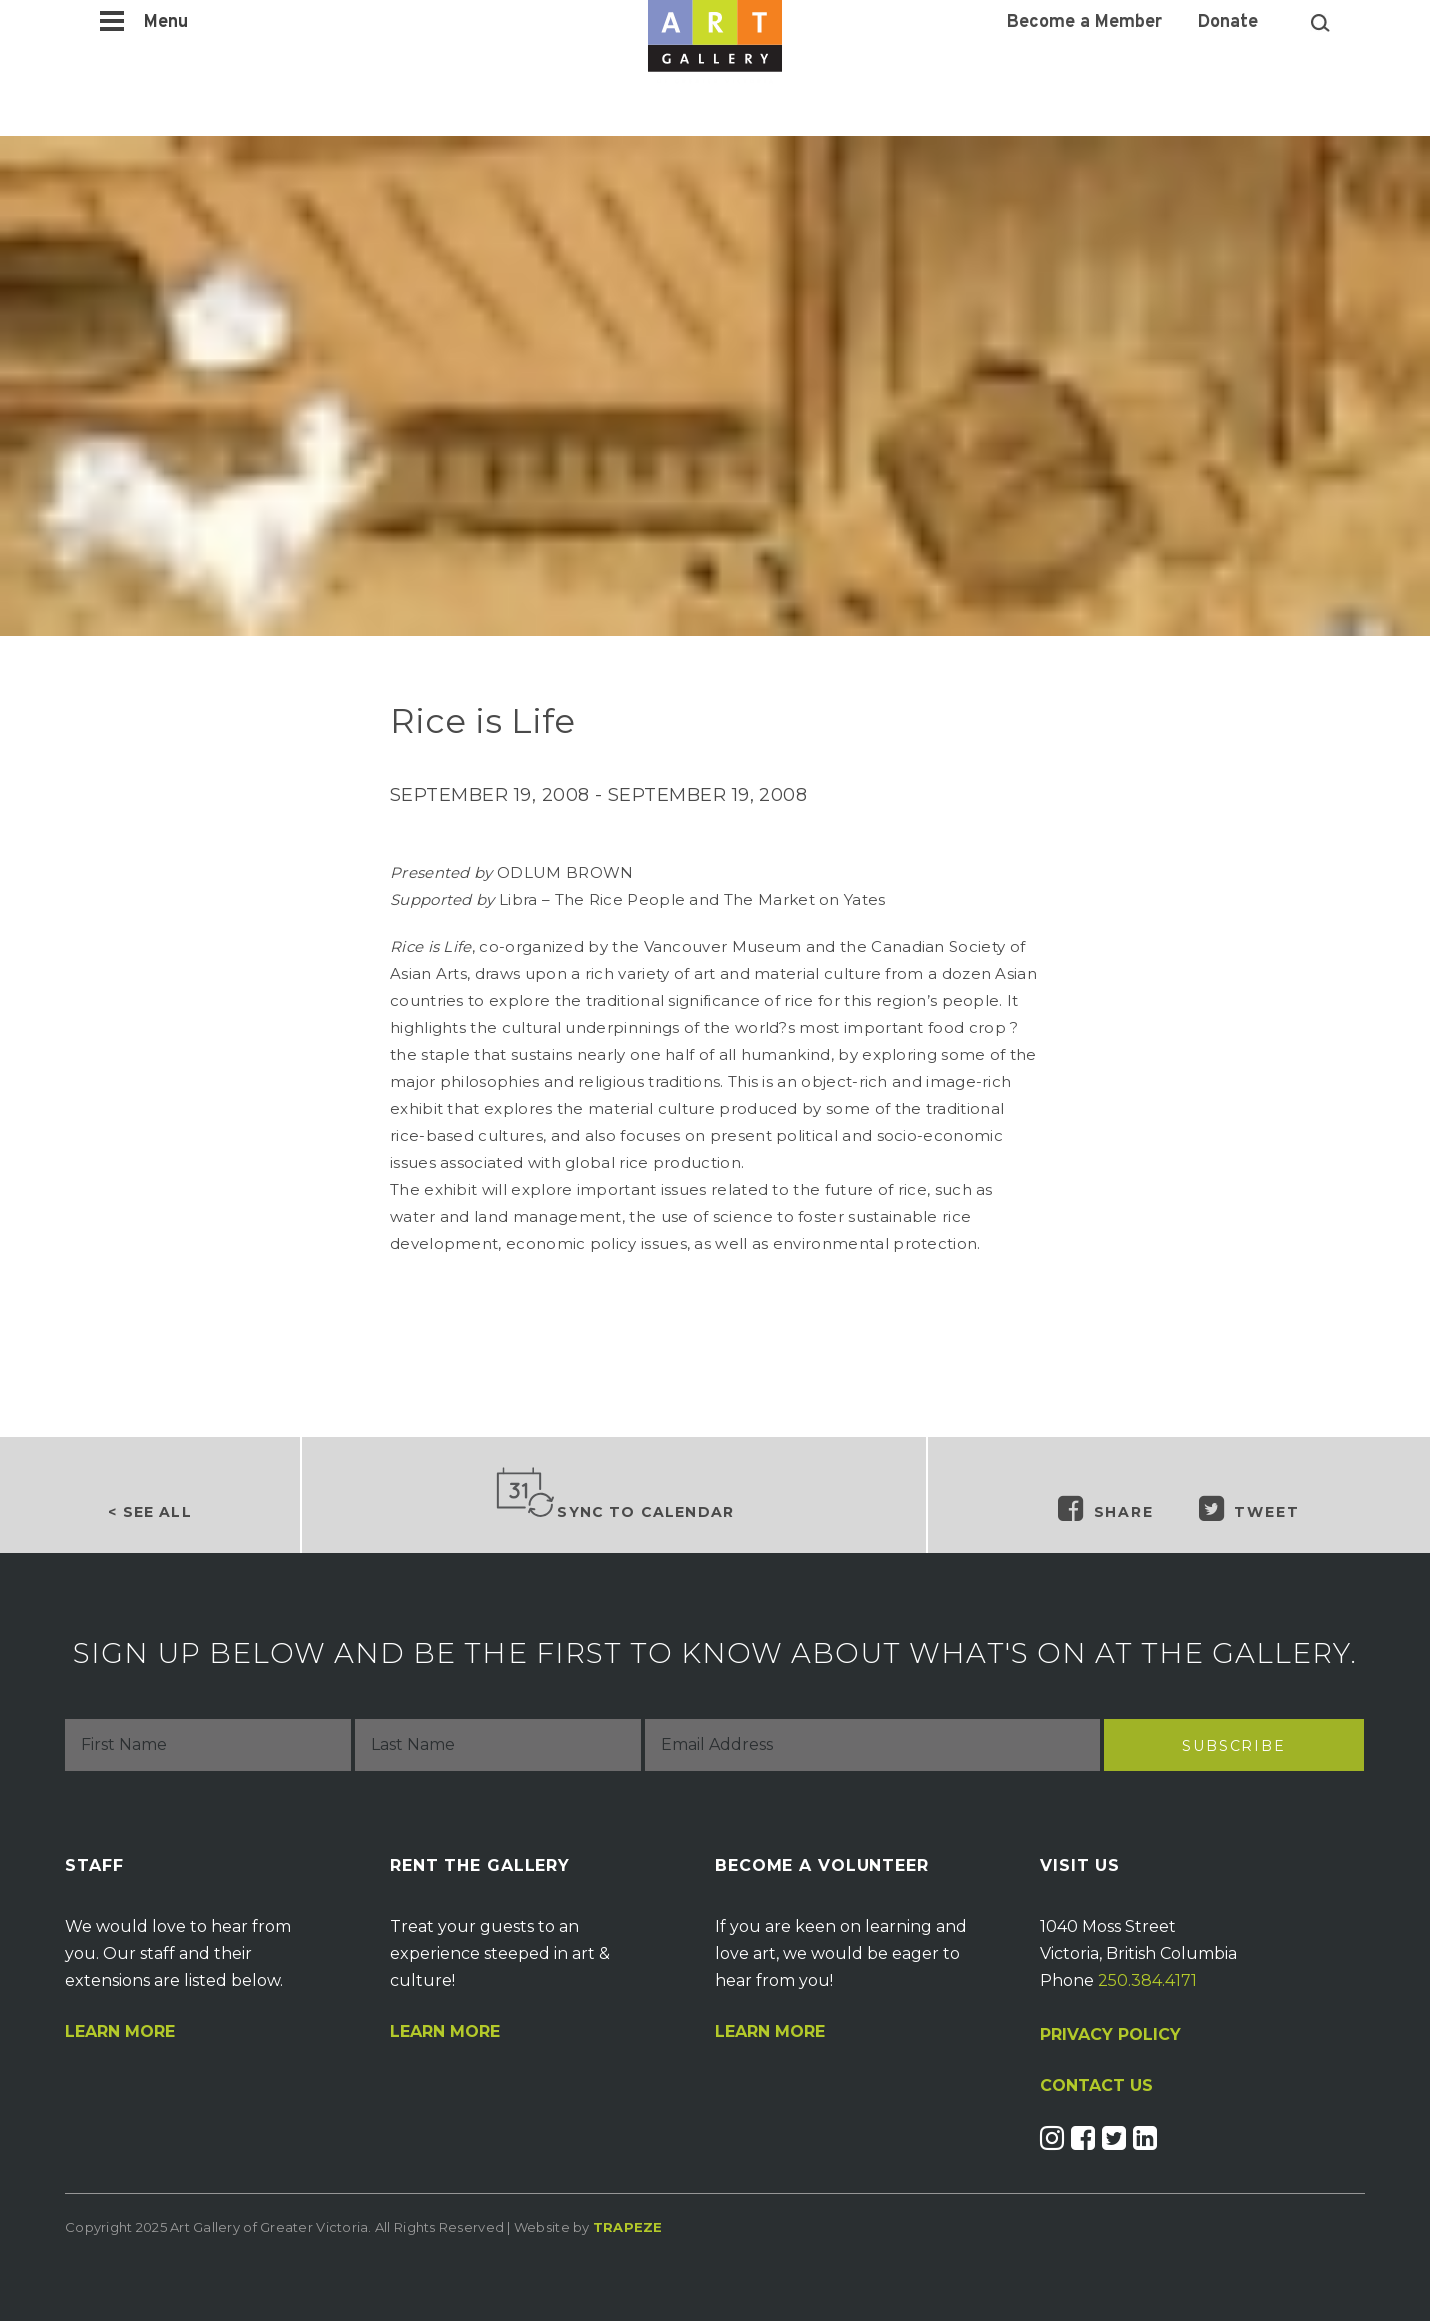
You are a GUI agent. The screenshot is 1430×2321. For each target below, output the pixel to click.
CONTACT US (1096, 2086)
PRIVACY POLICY (1110, 2034)
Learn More (120, 2032)
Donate (1228, 23)
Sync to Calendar (614, 1494)
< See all (149, 1512)
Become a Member (1084, 23)
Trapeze (628, 2227)
